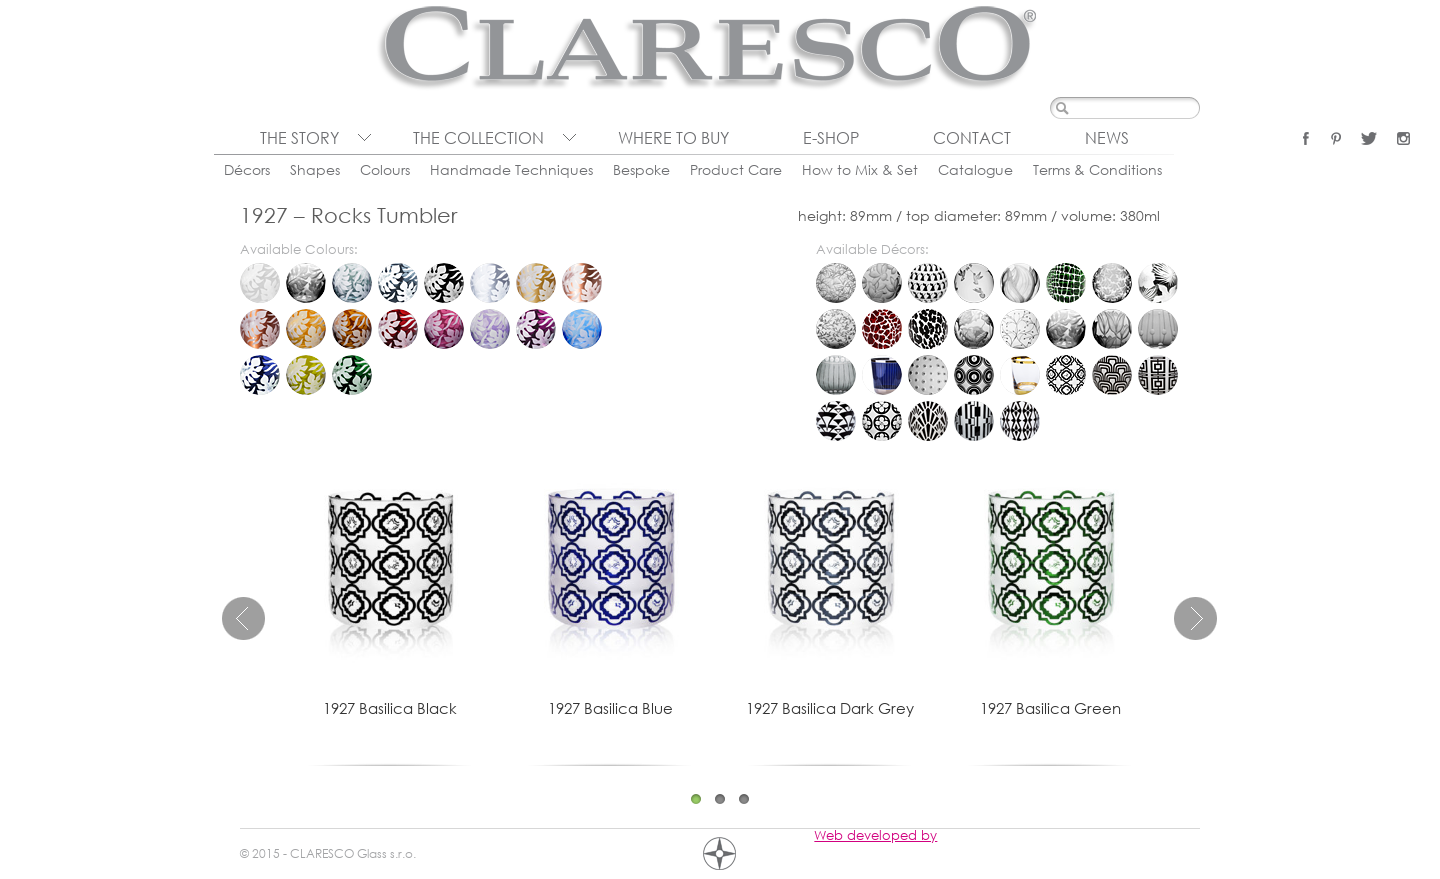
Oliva (306, 375)
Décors (247, 169)
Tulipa (1112, 329)
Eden (1158, 283)
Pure (1020, 375)
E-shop (831, 138)
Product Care (736, 169)
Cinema (1112, 375)
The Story (299, 138)
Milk (260, 283)
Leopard (928, 329)
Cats (928, 283)
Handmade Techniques (511, 169)
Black (444, 283)
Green (352, 375)
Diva (836, 421)
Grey (352, 283)
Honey (306, 329)
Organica (974, 375)
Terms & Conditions (1097, 169)
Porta (974, 421)
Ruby (398, 329)
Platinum (490, 283)
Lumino (928, 375)
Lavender (490, 329)
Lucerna (928, 421)
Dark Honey (352, 329)
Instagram (1403, 138)
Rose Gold (582, 283)
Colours (385, 169)
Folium (836, 329)
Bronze (260, 329)
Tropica (1066, 329)
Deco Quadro (1158, 375)
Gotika (882, 421)
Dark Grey (398, 283)
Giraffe (882, 329)
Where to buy (673, 138)
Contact (972, 138)
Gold (536, 283)
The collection (478, 138)
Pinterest (1336, 138)
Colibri (974, 283)
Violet (536, 329)
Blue (260, 375)
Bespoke (641, 169)
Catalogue (975, 169)
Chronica (836, 375)
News (1107, 138)
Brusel (1158, 329)
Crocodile (1066, 283)
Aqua (582, 329)
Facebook (1306, 138)
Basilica (1066, 375)
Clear (306, 283)
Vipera (1020, 421)
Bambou (836, 283)
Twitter (1369, 138)
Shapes (315, 169)
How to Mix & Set (860, 169)
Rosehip (1020, 329)
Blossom (882, 283)
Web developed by (875, 835)
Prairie (974, 329)
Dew (1112, 283)
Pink (444, 329)
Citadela (882, 375)
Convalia (1020, 283)
